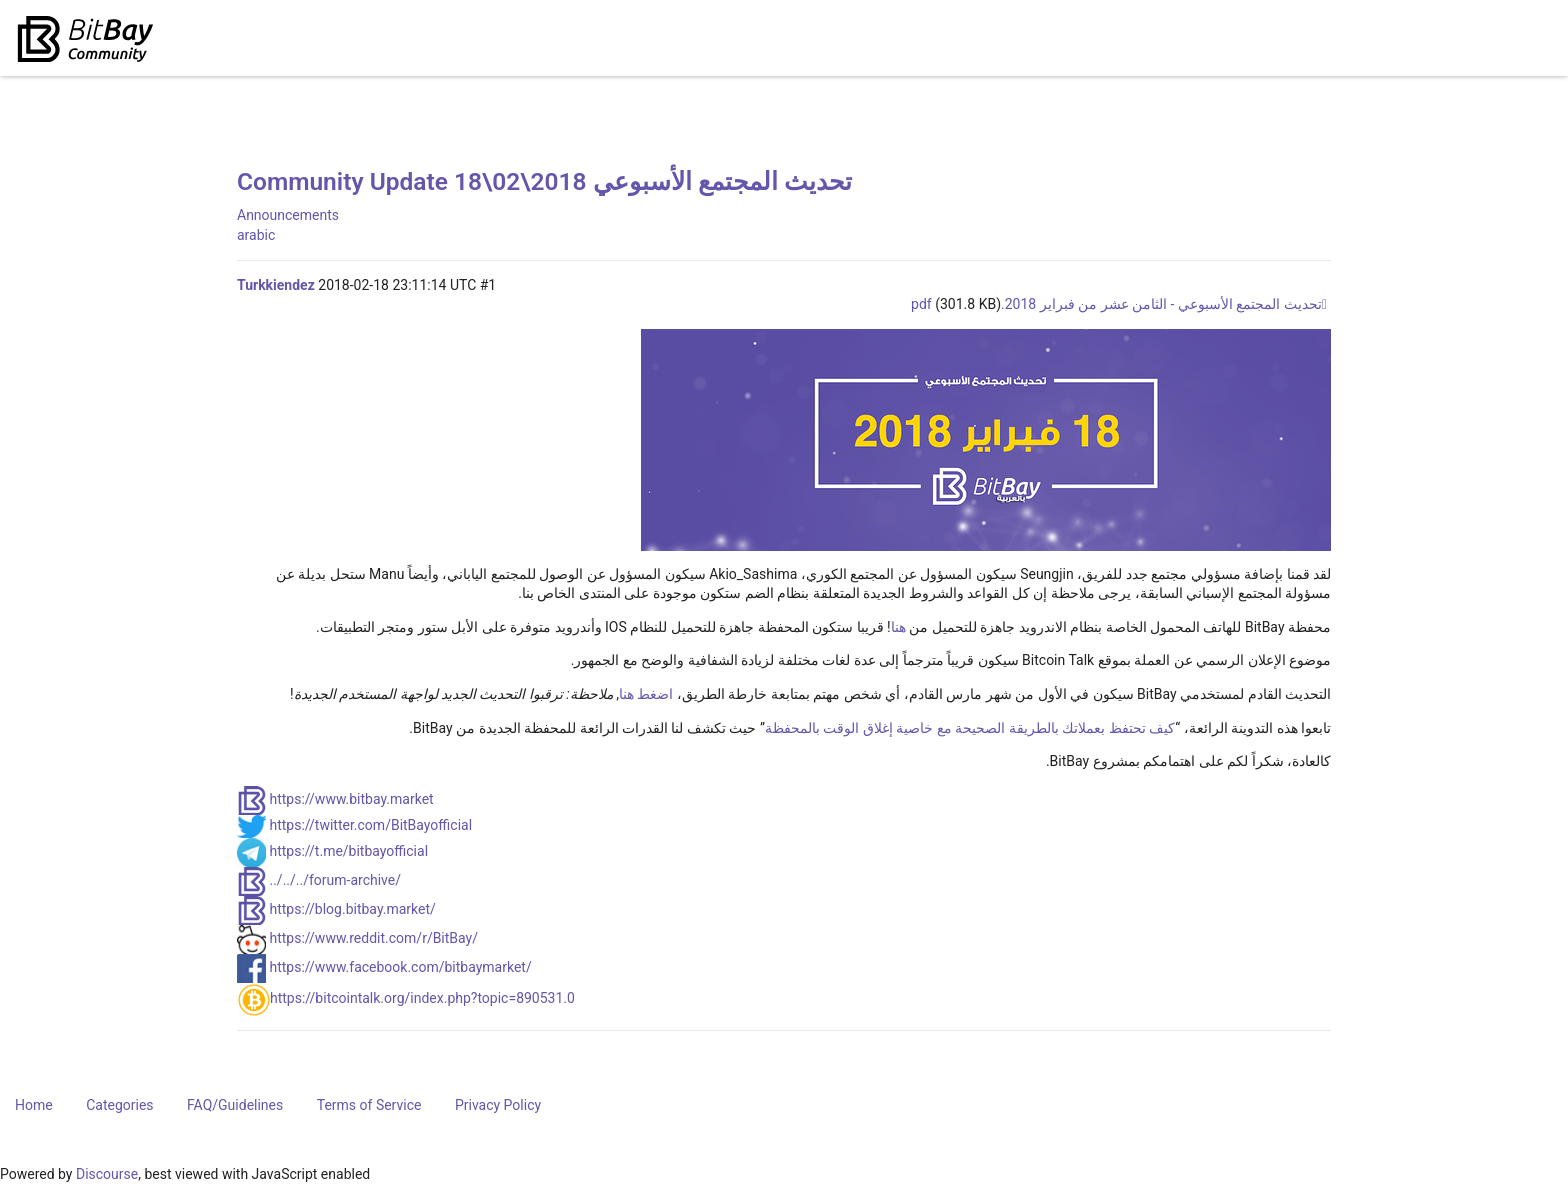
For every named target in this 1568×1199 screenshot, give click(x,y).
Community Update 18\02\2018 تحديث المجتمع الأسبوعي (544, 181)
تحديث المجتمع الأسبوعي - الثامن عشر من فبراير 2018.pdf (1116, 304)
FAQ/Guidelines (235, 1105)
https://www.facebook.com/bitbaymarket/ (400, 967)
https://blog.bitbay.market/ (352, 909)
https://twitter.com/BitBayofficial (370, 825)
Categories (119, 1105)
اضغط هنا (646, 694)
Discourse (107, 1174)
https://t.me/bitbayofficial (348, 851)
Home (34, 1105)
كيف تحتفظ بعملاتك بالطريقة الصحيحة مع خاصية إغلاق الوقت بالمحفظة (970, 728)
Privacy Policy (498, 1105)
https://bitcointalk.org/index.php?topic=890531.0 (422, 998)
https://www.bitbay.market (351, 799)
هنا (898, 627)
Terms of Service (369, 1105)
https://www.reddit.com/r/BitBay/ (373, 938)
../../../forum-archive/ (335, 880)
